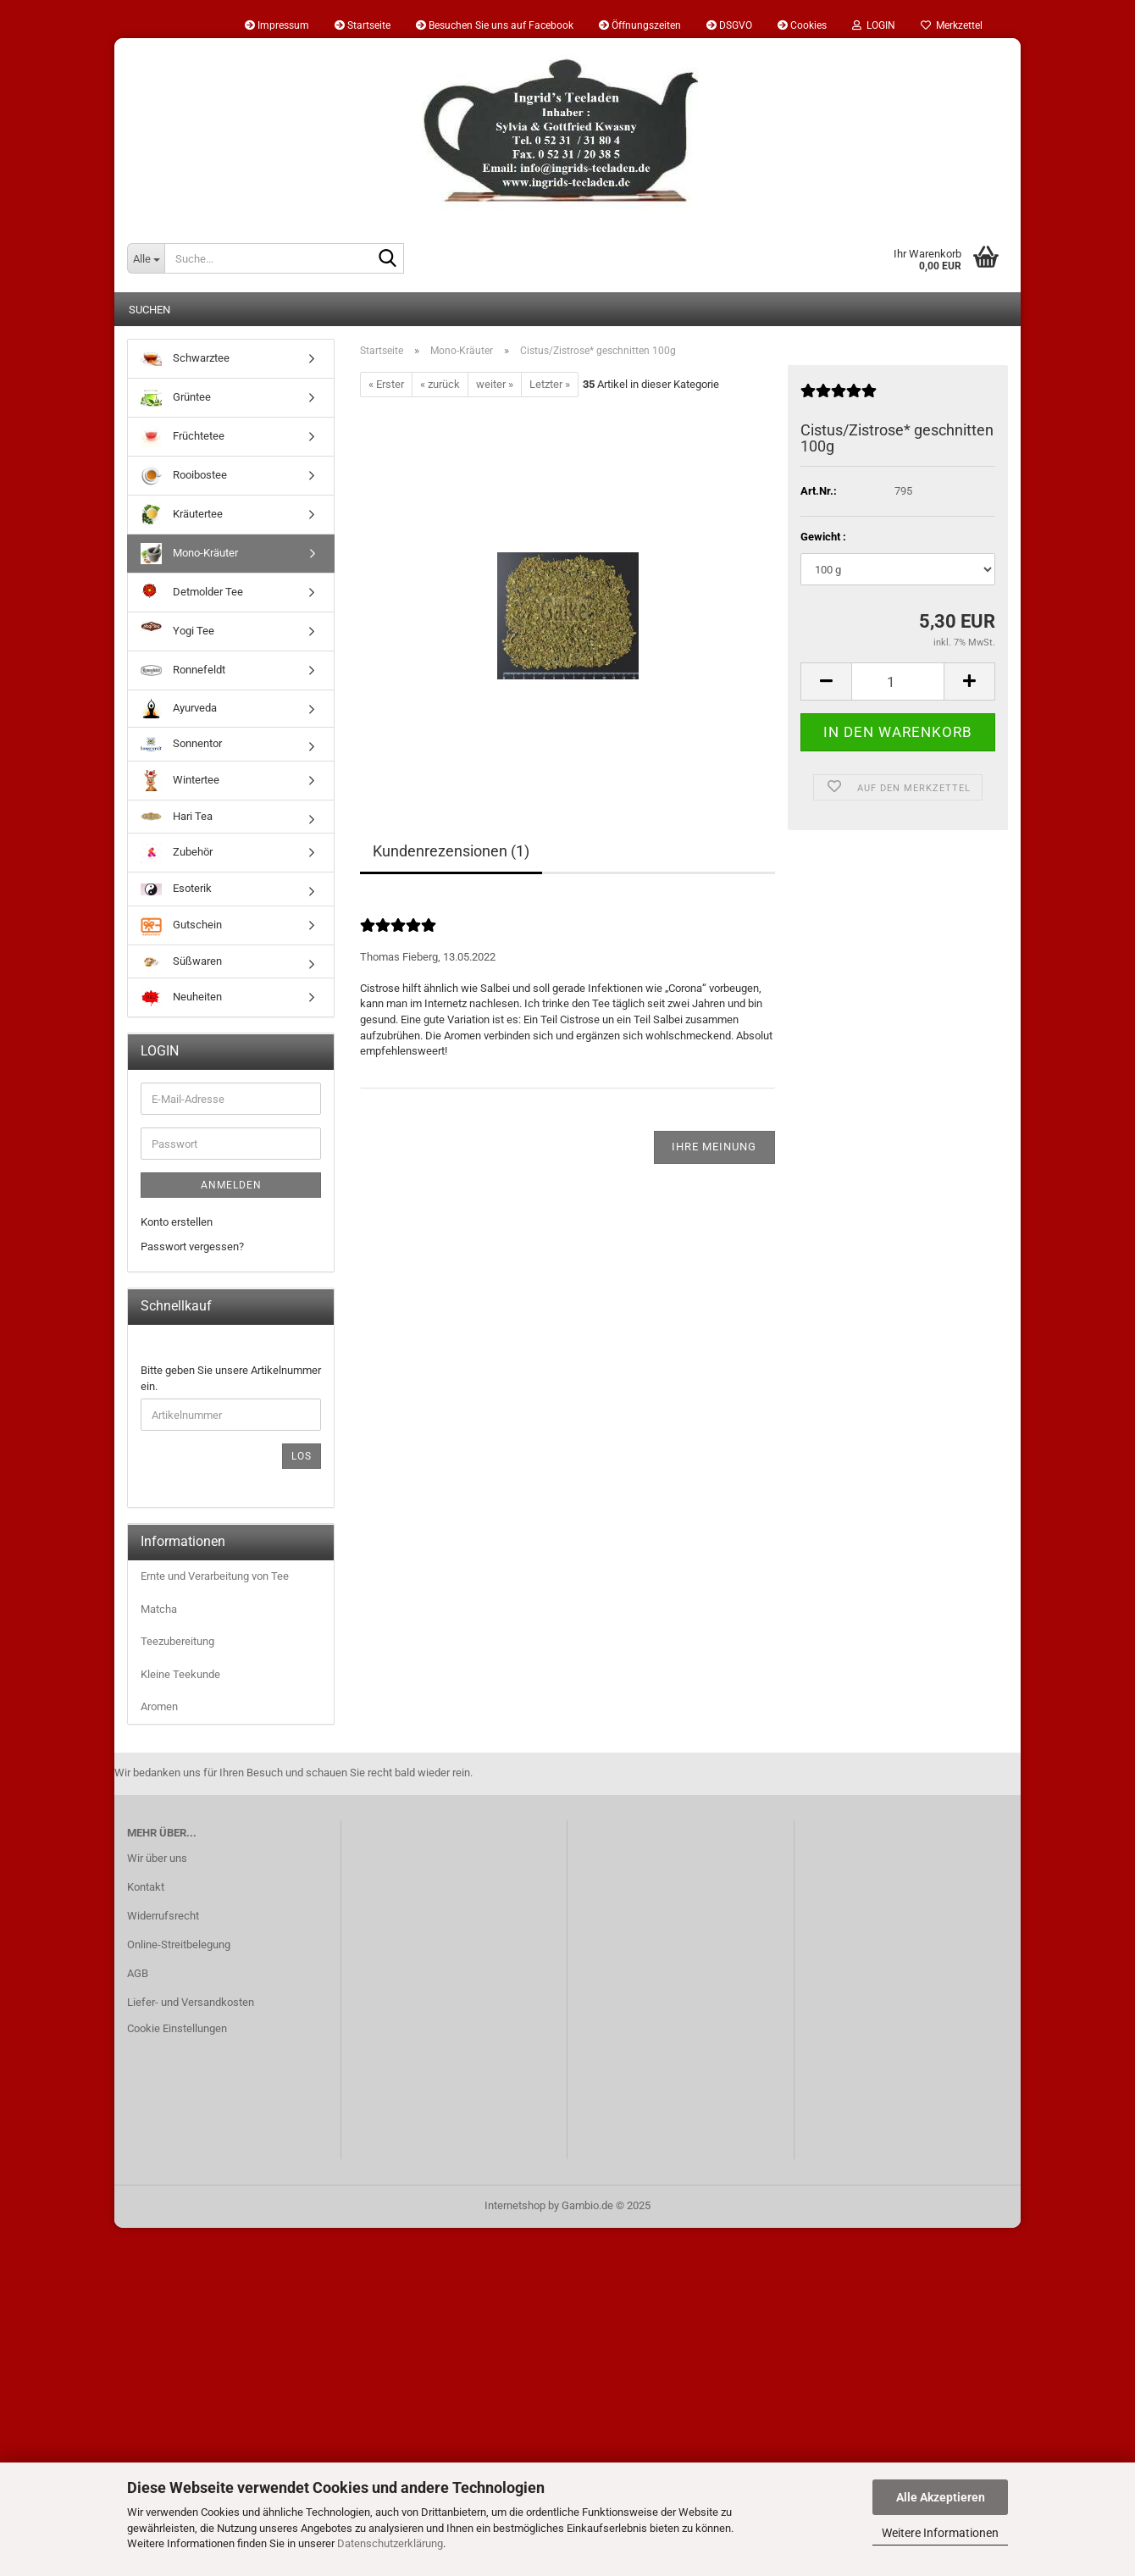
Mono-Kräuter (189, 553)
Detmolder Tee (192, 592)
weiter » (494, 384)
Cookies (802, 25)
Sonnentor (181, 744)
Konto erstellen (177, 1222)
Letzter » (549, 384)
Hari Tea (177, 816)
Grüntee (176, 397)
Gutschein (181, 925)
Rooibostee (184, 475)
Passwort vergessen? (192, 1246)
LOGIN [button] (873, 25)
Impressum (277, 25)
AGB (137, 1973)
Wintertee (180, 780)
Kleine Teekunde (180, 1674)
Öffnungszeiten (640, 25)
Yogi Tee (177, 631)
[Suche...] (145, 258)
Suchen (149, 309)
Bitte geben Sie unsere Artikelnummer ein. (231, 1378)
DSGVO (729, 25)
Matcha (159, 1609)
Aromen (159, 1706)
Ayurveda (179, 708)
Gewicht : (823, 536)
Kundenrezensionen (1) (451, 851)
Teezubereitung (177, 1641)
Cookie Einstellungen (177, 2028)
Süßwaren (181, 961)
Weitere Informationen (940, 2533)
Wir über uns (157, 1858)
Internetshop (514, 2205)
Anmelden (231, 1185)
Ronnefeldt (183, 670)
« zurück (440, 384)
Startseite (362, 25)
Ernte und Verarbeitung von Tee (215, 1576)
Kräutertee (182, 514)
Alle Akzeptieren (940, 2497)
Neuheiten (181, 997)
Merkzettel (952, 25)
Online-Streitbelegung (178, 1944)
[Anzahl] (897, 681)
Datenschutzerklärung (390, 2543)
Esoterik (176, 888)
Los (301, 1456)
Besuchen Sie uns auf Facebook (494, 25)
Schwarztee (185, 358)
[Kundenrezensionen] (838, 397)
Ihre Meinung (714, 1146)
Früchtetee (182, 436)
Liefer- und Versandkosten (190, 2002)
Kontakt (145, 1887)
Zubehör (177, 852)
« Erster (386, 384)
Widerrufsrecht (163, 1915)
